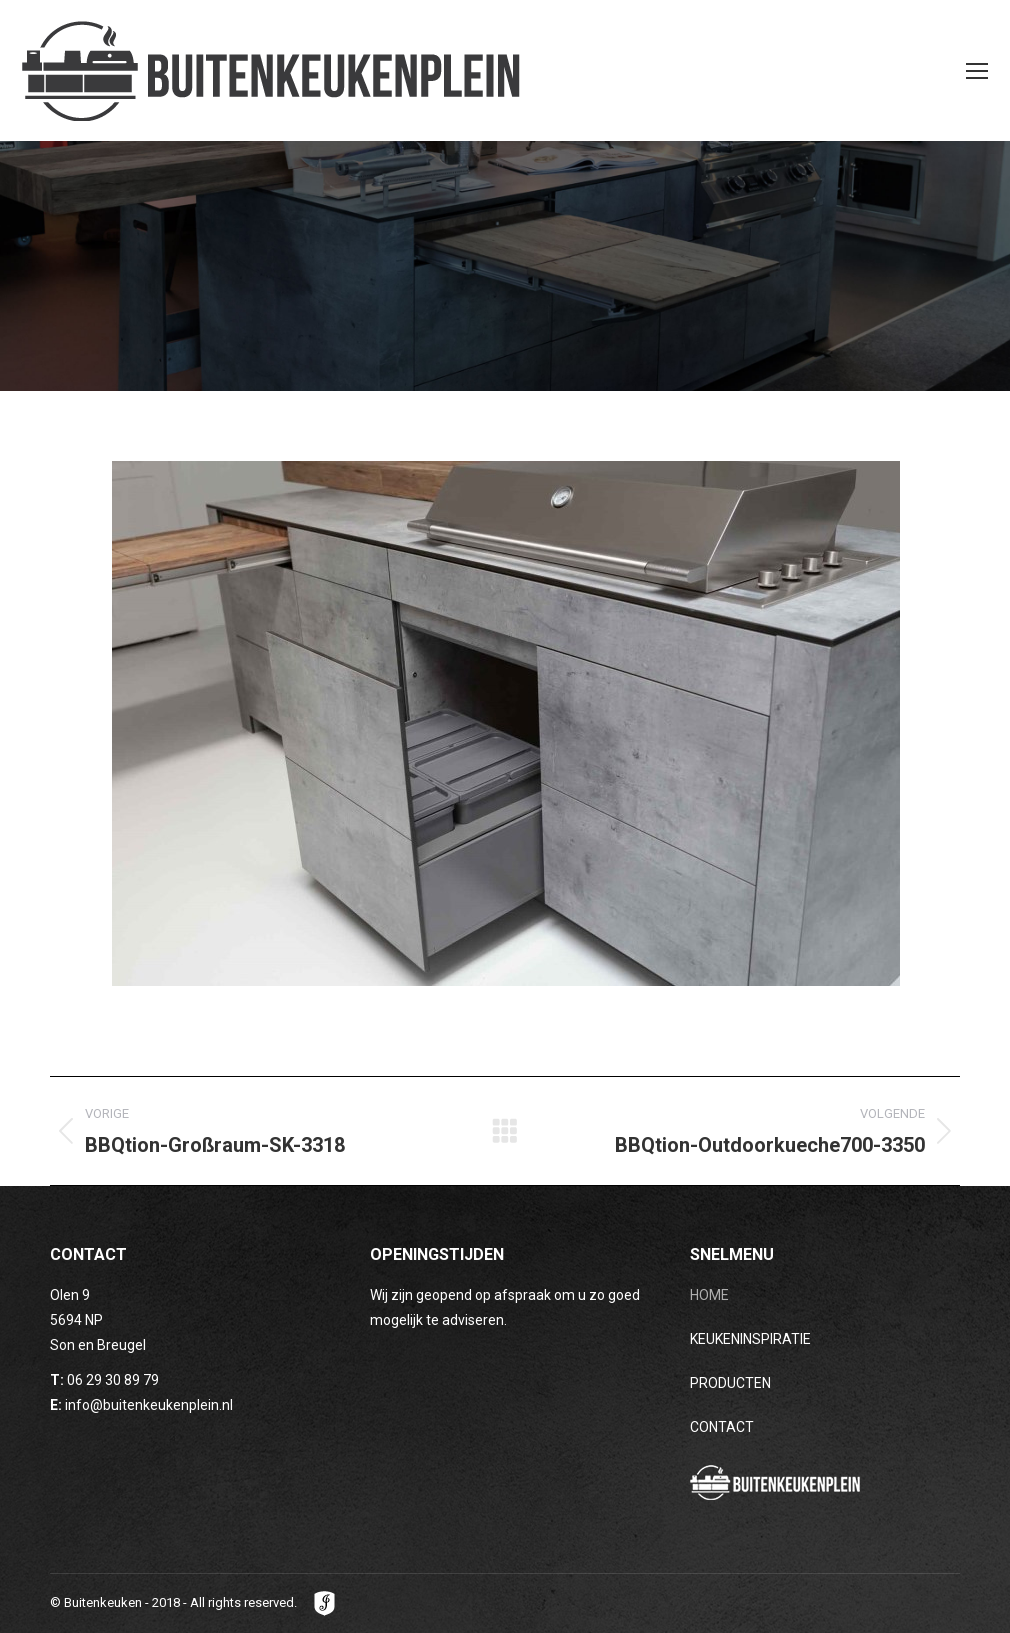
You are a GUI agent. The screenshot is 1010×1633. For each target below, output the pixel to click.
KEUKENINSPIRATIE (750, 1339)
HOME (709, 1295)
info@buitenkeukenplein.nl (149, 1405)
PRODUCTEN (730, 1383)
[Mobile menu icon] (977, 71)
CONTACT (722, 1427)
